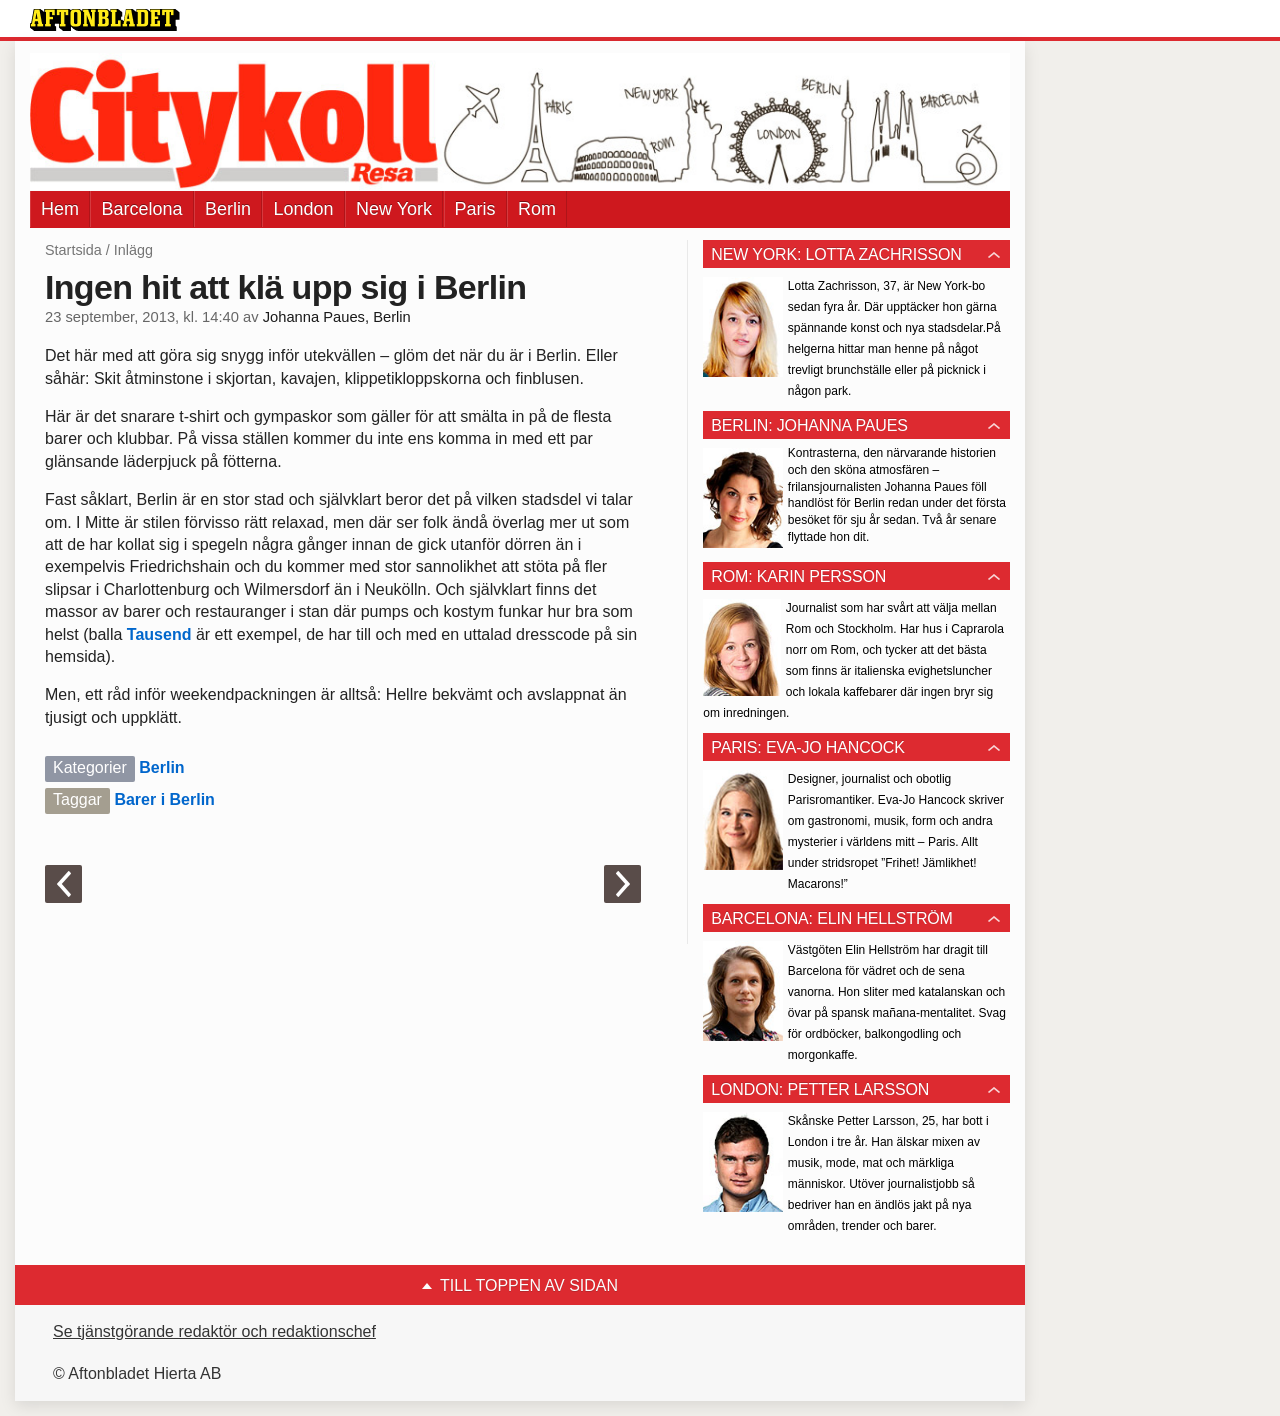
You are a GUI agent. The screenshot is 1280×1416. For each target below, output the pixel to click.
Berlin (228, 209)
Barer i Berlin (164, 799)
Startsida (73, 250)
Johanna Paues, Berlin (337, 317)
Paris (475, 209)
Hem (60, 209)
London (303, 209)
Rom (537, 209)
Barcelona (141, 209)
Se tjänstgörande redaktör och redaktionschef (214, 1331)
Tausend (159, 634)
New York (394, 209)
